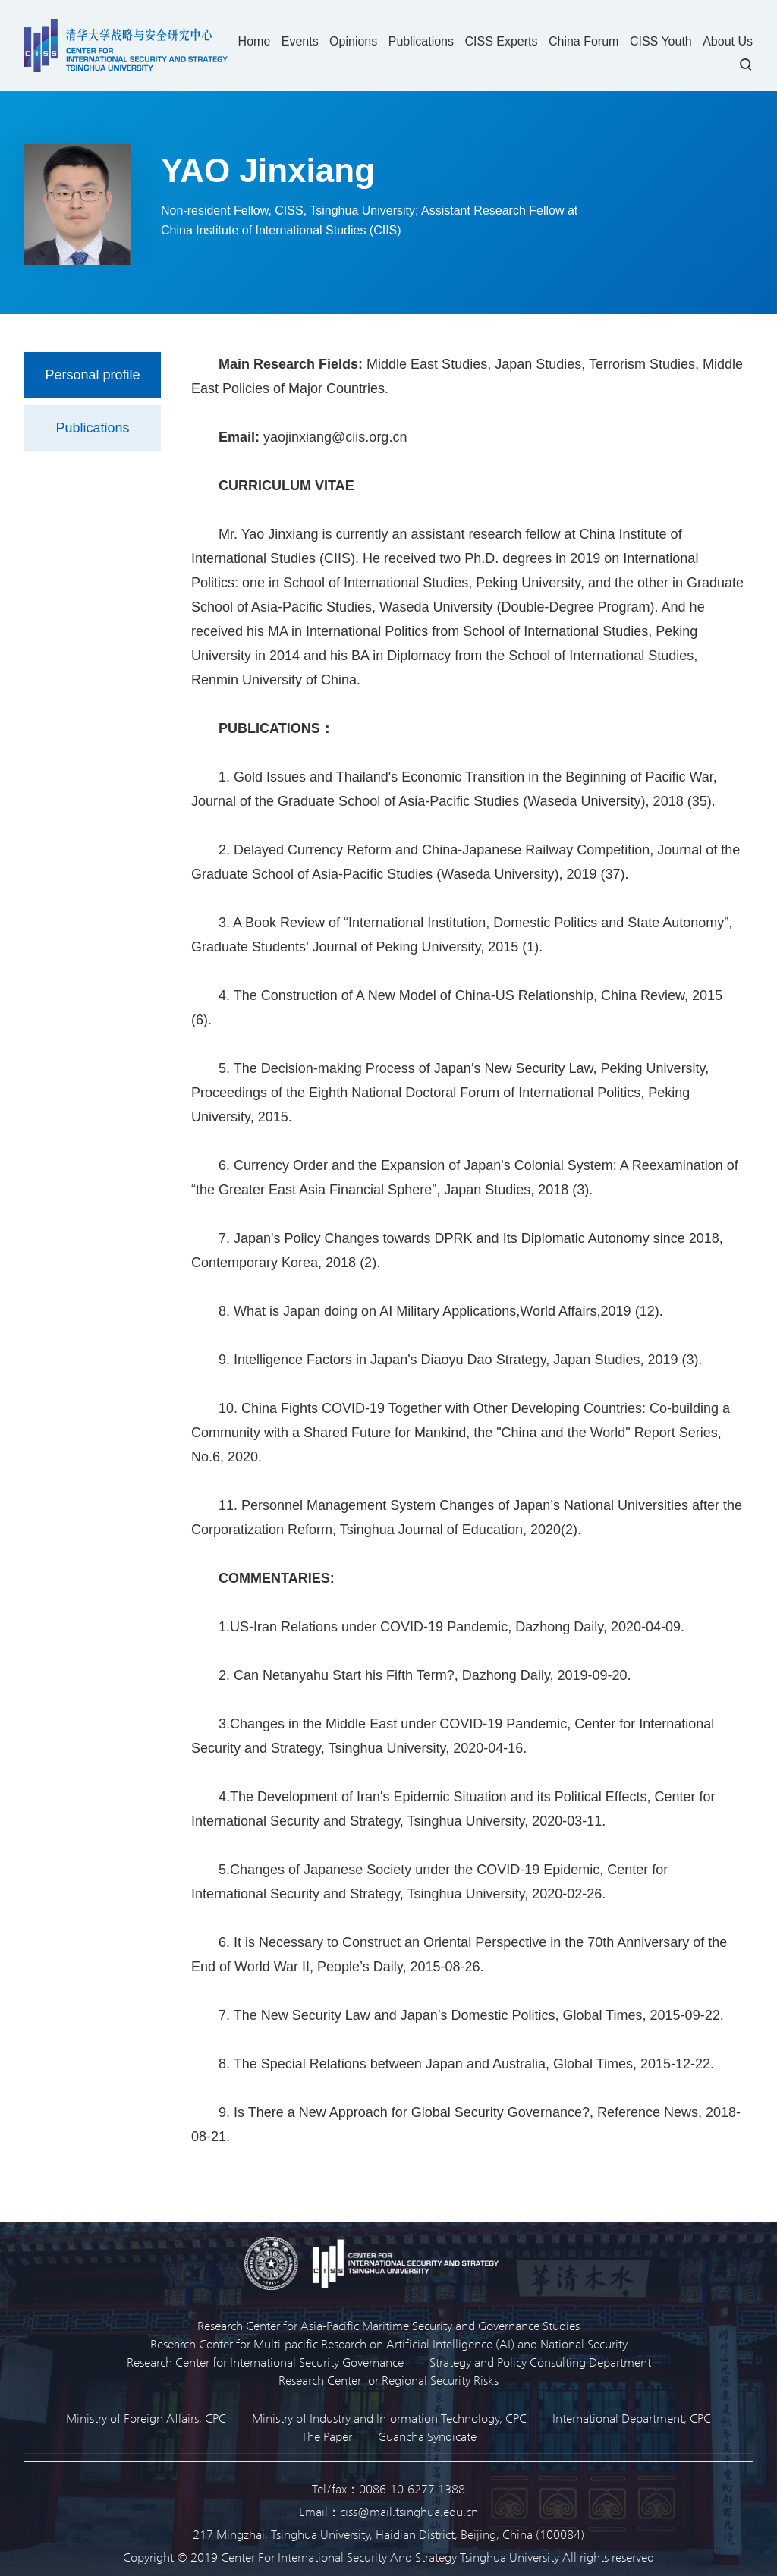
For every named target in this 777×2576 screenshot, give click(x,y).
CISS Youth (661, 41)
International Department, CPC (631, 2418)
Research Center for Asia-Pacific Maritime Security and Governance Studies (388, 2325)
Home (254, 41)
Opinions (353, 41)
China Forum (583, 41)
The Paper (326, 2436)
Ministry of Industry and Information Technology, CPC (389, 2418)
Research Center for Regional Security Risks (388, 2380)
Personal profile (92, 374)
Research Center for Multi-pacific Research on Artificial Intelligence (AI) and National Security (389, 2343)
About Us (728, 41)
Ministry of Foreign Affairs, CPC (146, 2418)
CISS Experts (500, 41)
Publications (421, 41)
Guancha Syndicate (427, 2436)
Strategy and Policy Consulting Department (540, 2362)
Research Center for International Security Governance (265, 2362)
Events (300, 41)
